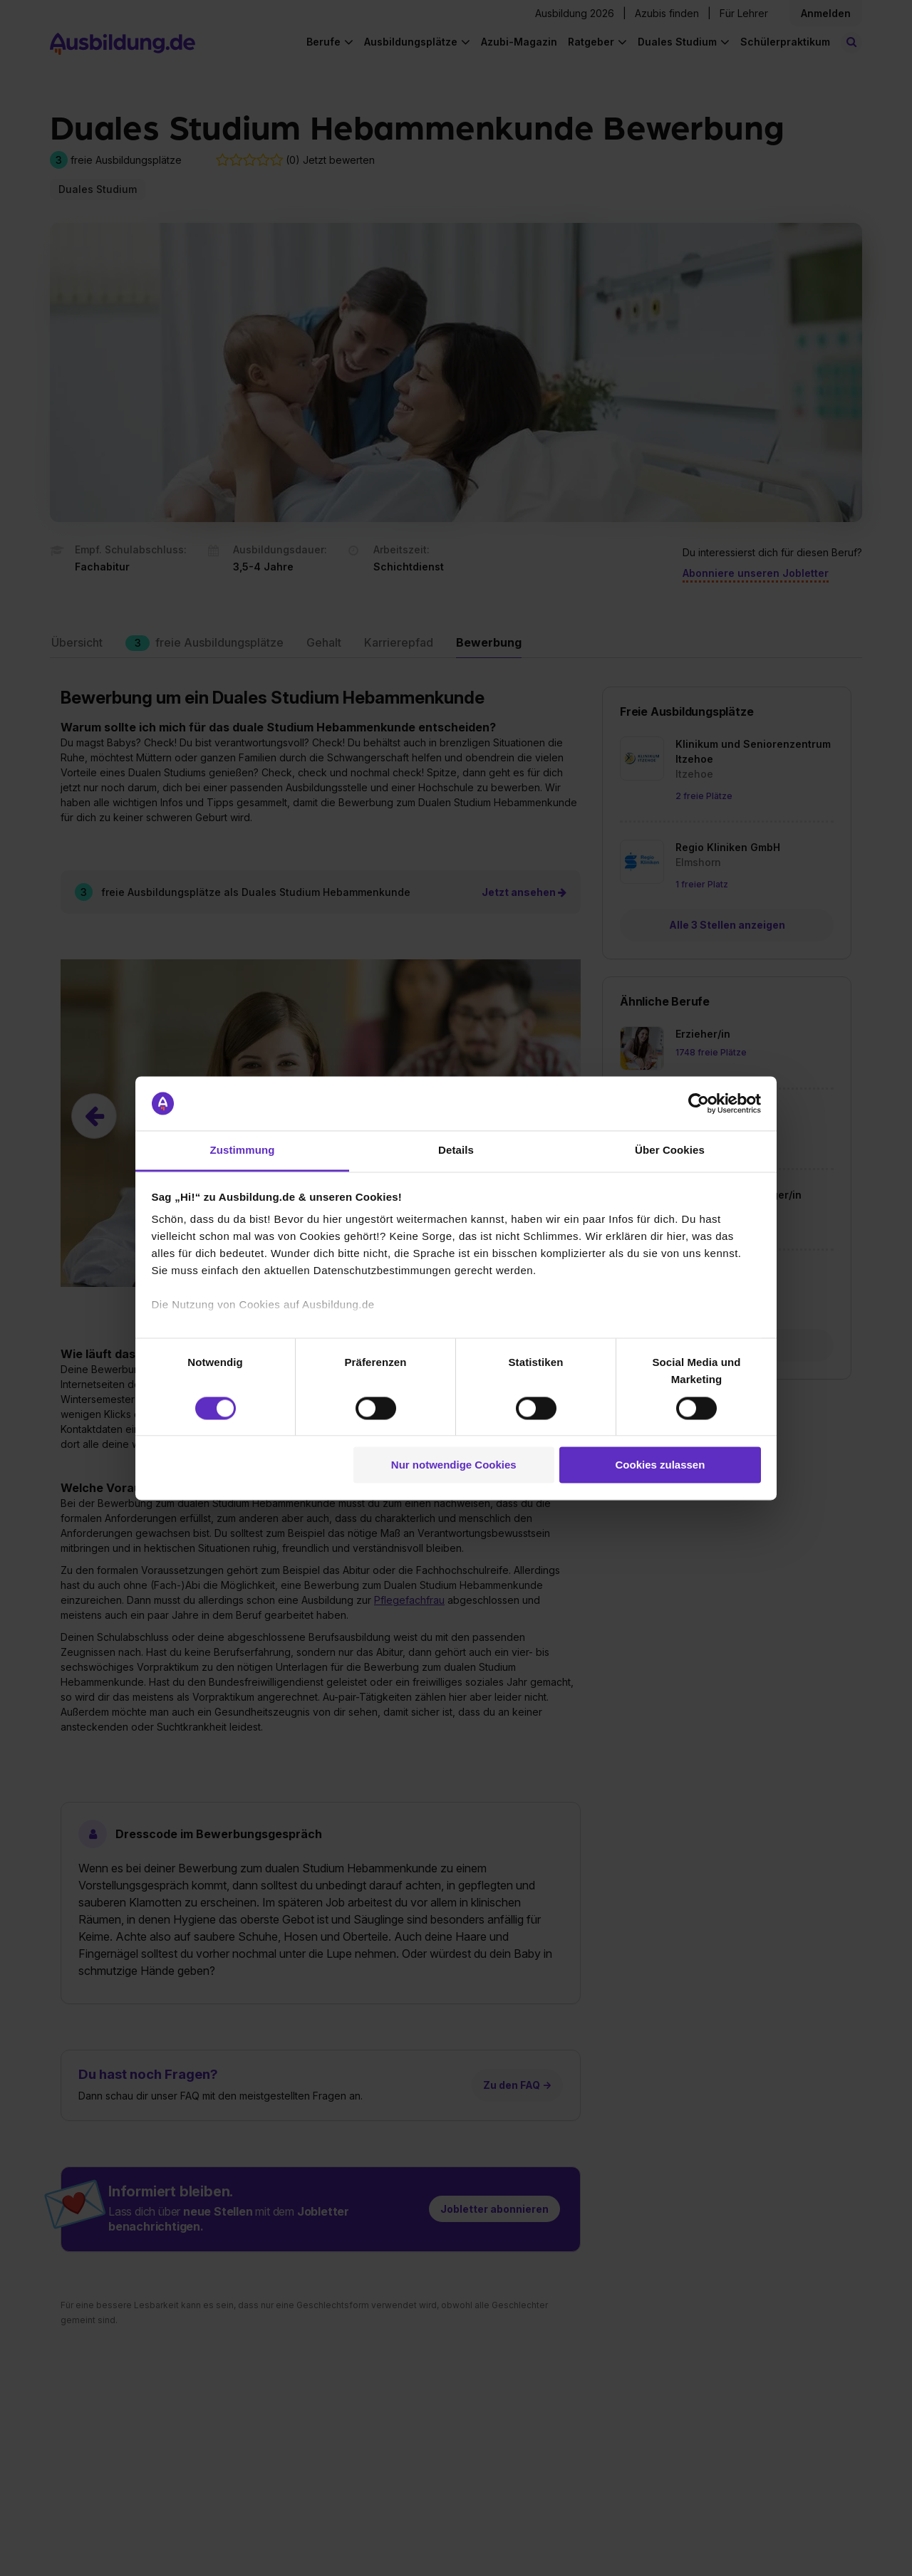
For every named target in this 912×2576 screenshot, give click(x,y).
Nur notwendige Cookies (454, 1465)
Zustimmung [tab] (242, 1150)
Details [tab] (456, 1150)
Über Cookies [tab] (670, 1150)
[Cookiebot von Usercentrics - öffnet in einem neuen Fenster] (698, 1103)
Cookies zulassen (660, 1465)
